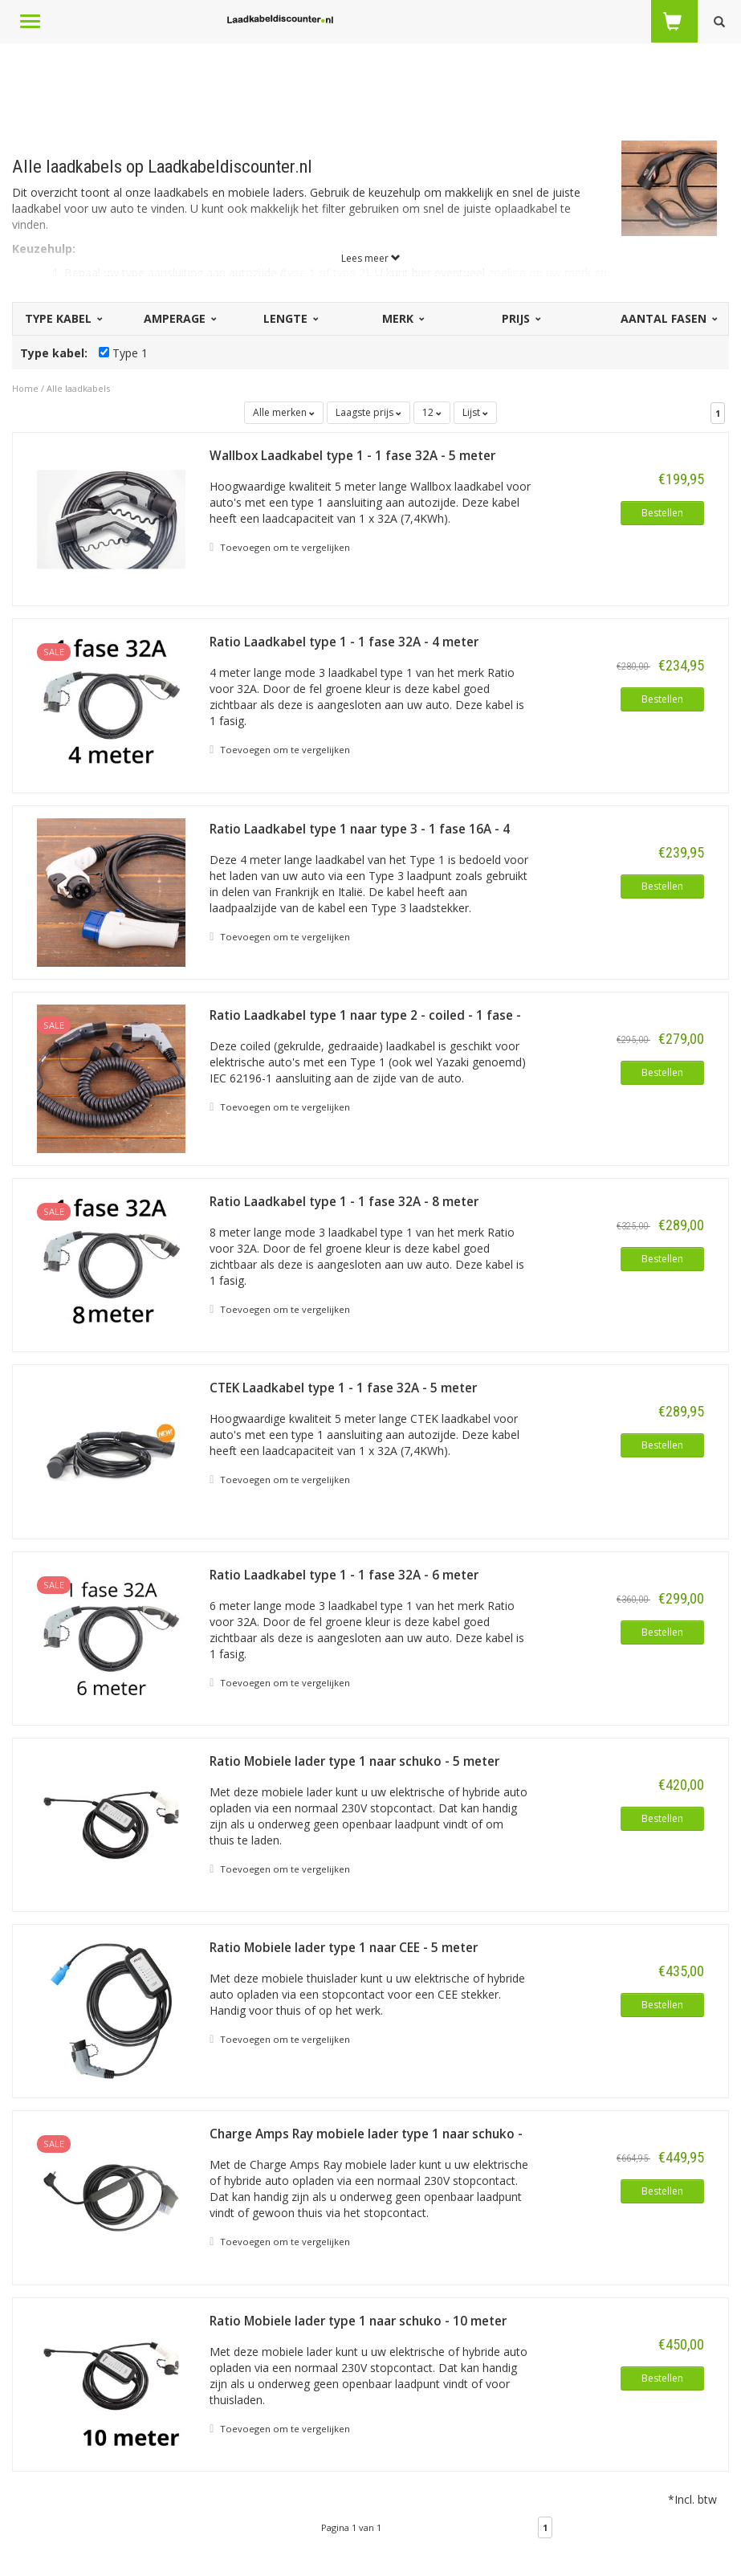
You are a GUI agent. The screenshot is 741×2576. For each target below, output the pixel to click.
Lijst (475, 412)
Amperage (179, 318)
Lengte (289, 318)
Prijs (520, 318)
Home (25, 388)
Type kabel (62, 318)
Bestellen (662, 513)
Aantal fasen (668, 318)
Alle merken (284, 412)
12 (432, 412)
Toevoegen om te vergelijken (280, 547)
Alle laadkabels (78, 388)
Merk (402, 318)
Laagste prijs (368, 412)
